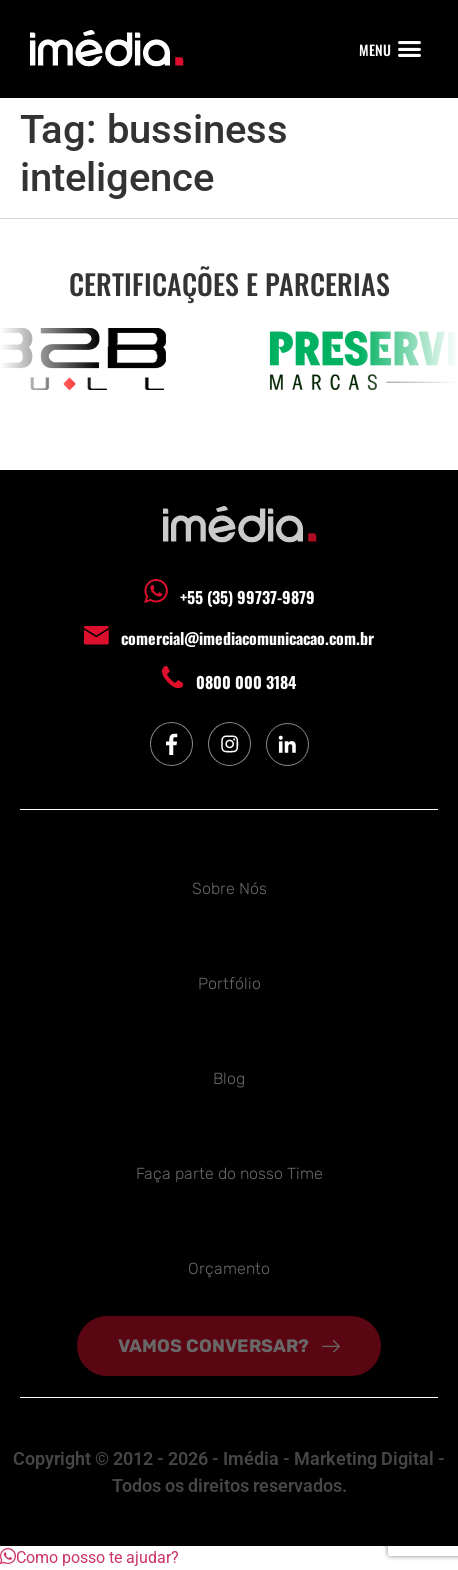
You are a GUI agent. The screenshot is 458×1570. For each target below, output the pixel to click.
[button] (410, 49)
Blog (229, 1078)
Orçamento (229, 1268)
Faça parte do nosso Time (229, 1173)
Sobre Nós (229, 888)
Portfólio (229, 983)
